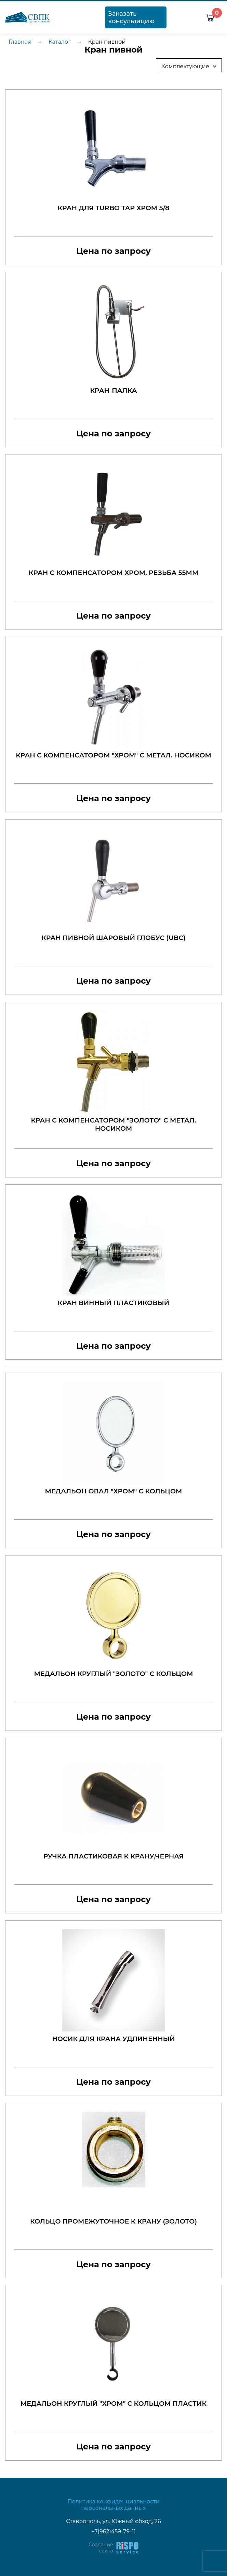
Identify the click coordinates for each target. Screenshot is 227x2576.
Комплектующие (190, 66)
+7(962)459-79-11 (113, 2531)
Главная (20, 42)
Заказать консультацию (131, 17)
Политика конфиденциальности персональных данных (113, 2504)
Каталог (60, 42)
